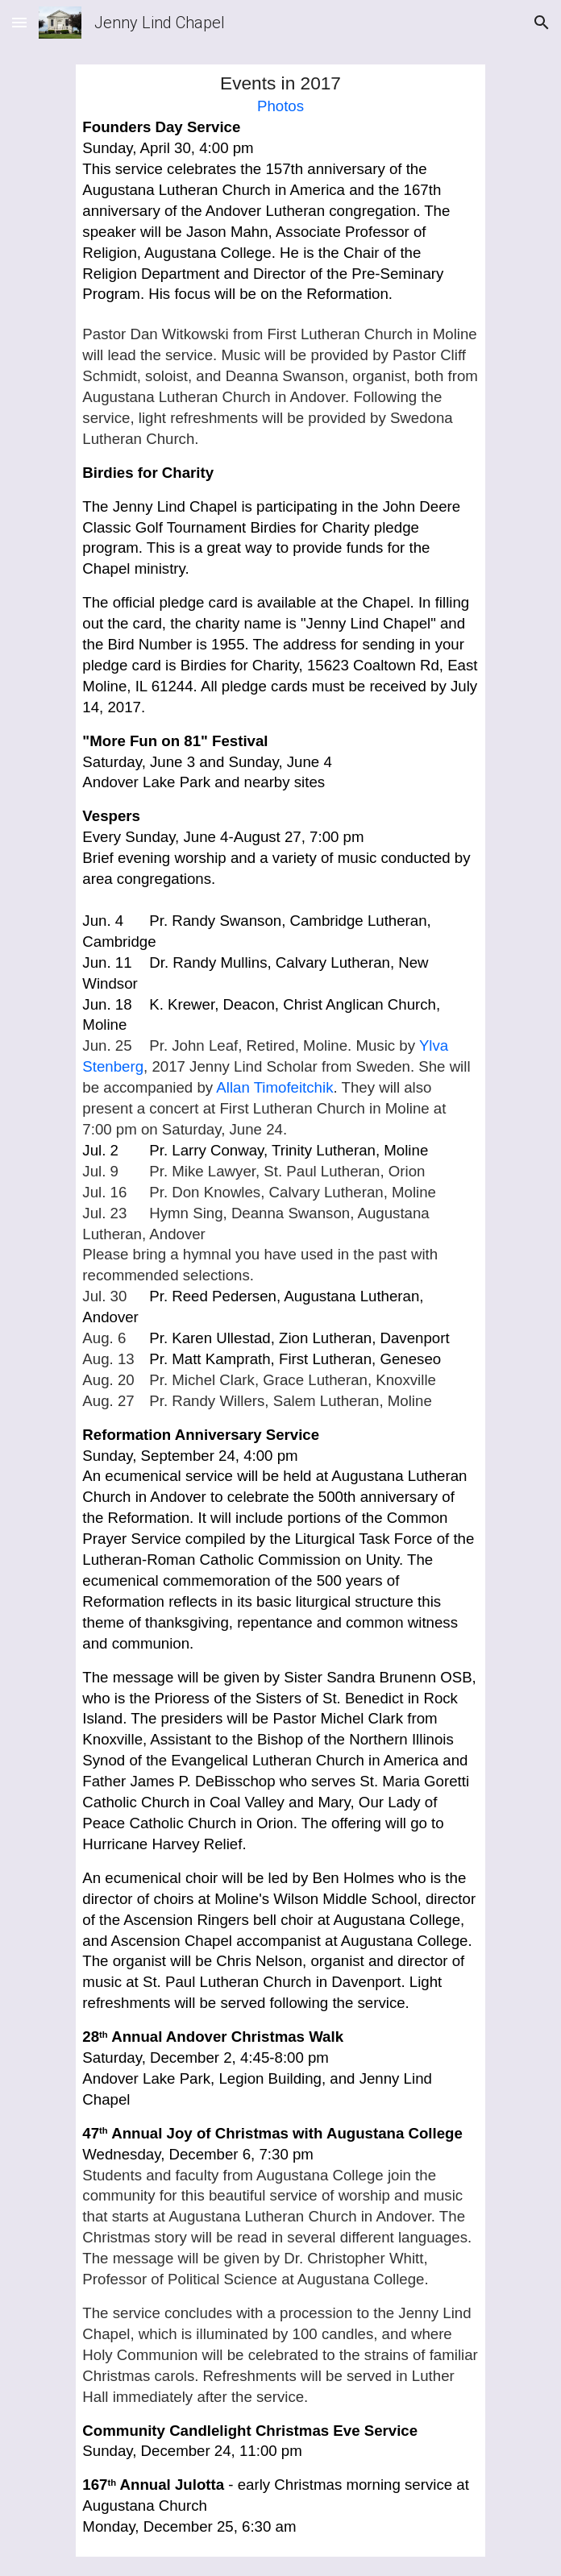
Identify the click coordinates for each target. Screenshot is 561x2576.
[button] (19, 22)
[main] (280, 1310)
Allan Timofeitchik (274, 1087)
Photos (280, 105)
